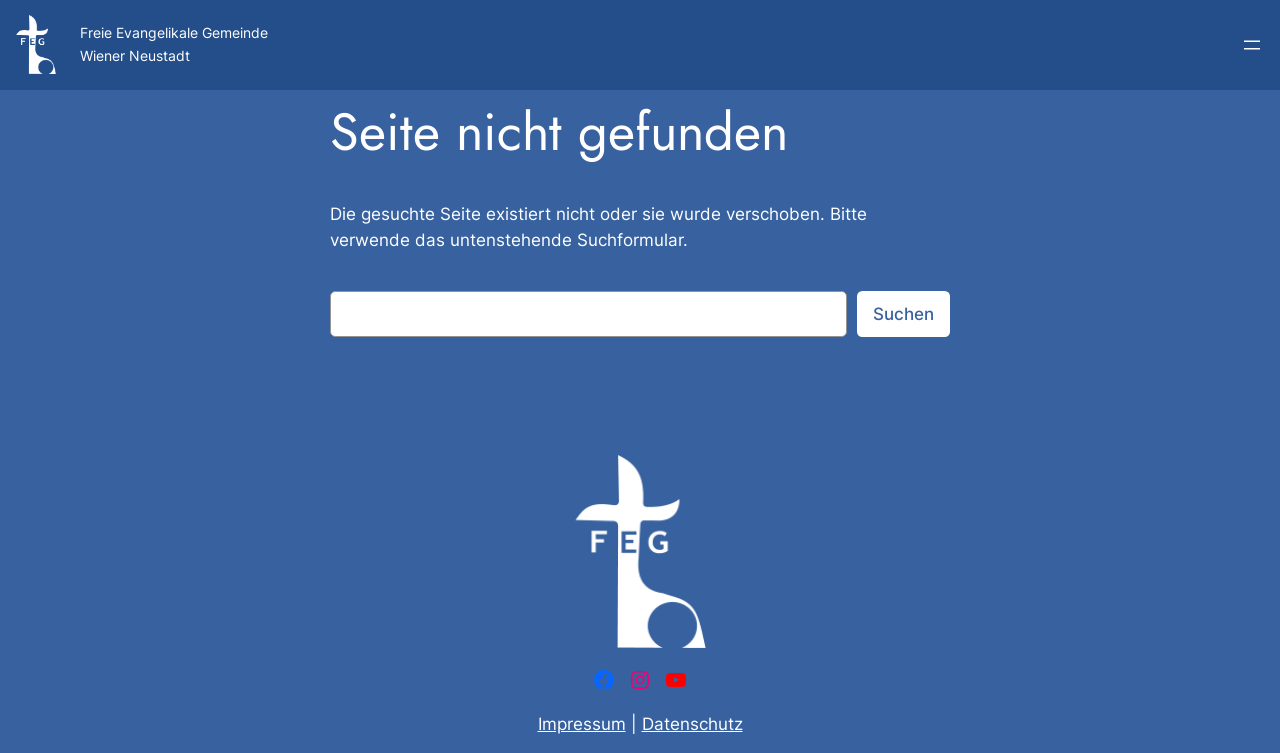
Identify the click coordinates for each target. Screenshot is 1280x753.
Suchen (903, 314)
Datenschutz (692, 724)
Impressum (582, 724)
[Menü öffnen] (1252, 45)
